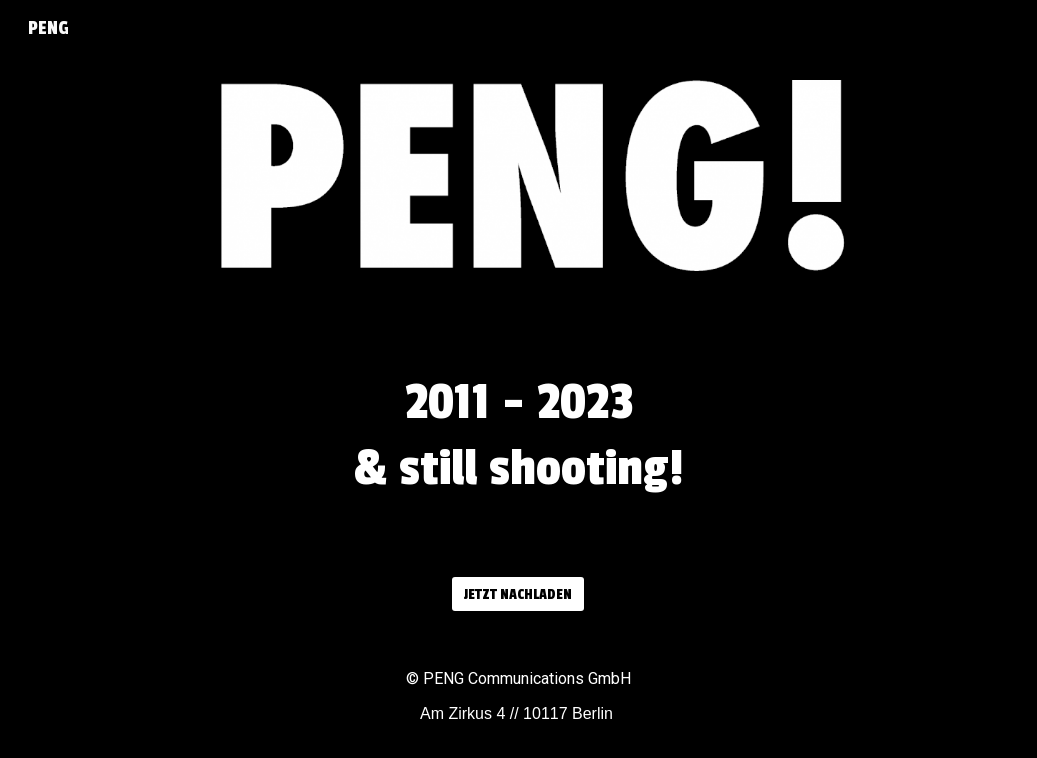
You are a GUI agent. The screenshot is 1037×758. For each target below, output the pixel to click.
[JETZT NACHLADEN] (518, 594)
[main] (519, 445)
